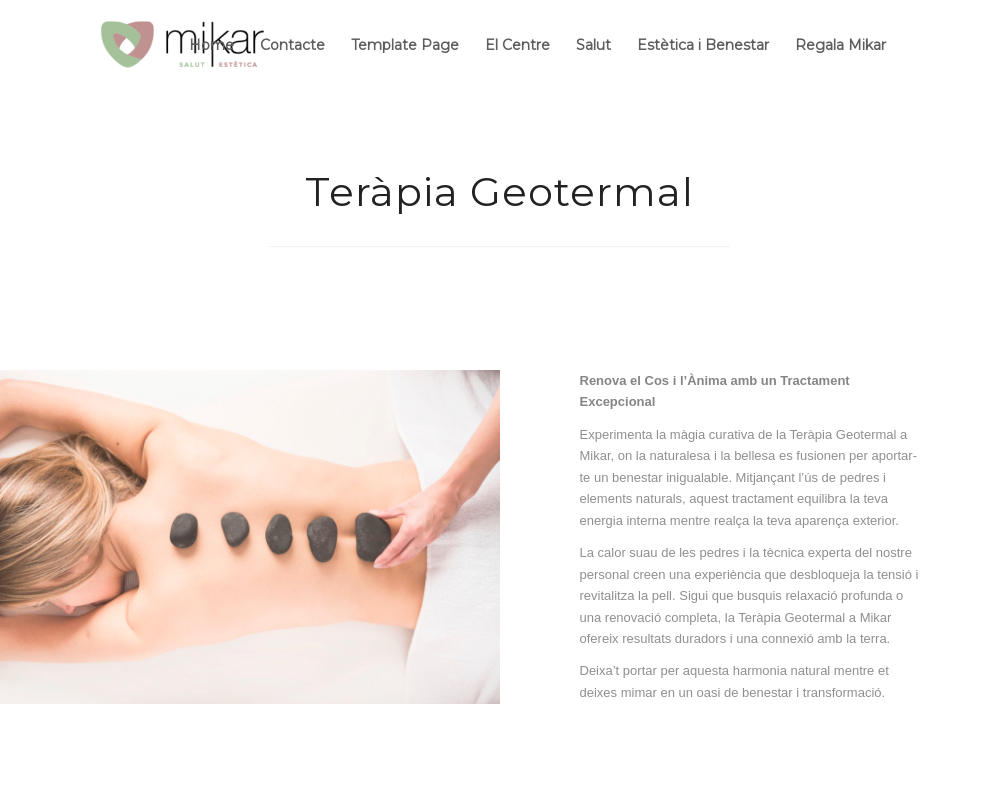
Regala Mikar (840, 45)
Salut (593, 45)
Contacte (292, 45)
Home (211, 45)
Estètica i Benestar (703, 45)
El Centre (517, 45)
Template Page (405, 45)
